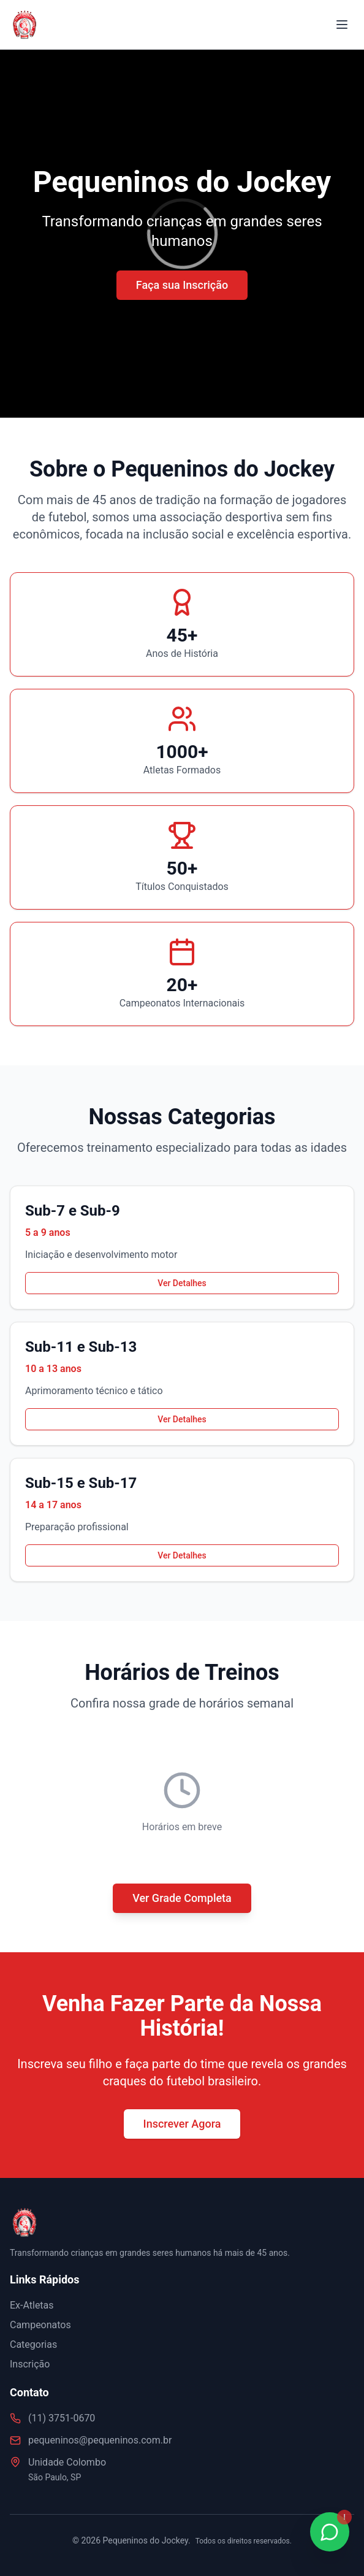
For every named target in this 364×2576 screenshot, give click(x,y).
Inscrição (30, 2364)
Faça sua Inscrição (182, 284)
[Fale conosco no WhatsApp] (329, 2531)
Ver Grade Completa (182, 1898)
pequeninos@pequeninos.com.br (100, 2440)
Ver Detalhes (182, 1283)
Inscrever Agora (182, 2123)
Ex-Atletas (32, 2305)
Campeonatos (40, 2325)
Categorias (33, 2344)
